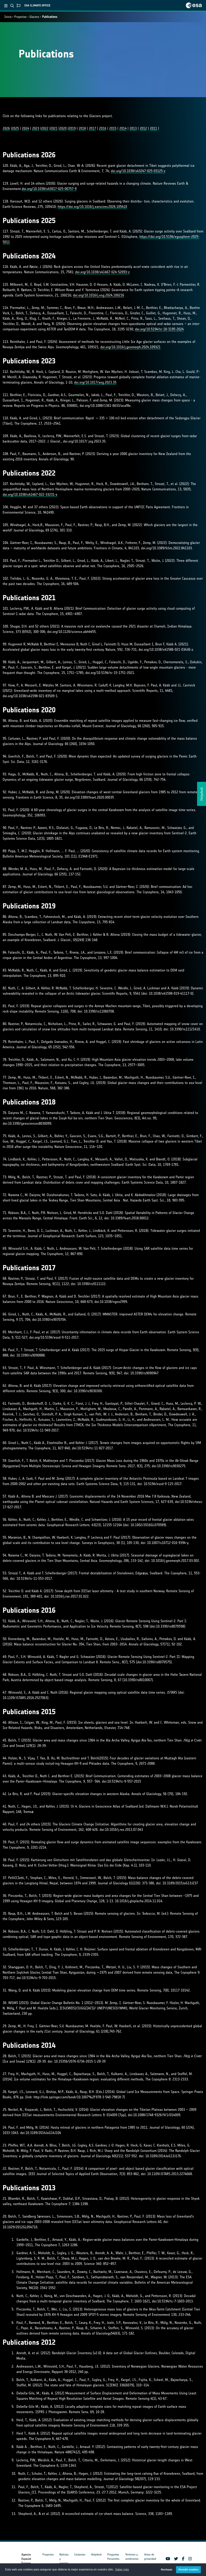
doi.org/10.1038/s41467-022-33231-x (30, 494)
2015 (112, 128)
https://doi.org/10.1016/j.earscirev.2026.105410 (92, 206)
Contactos (79, 2554)
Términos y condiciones (132, 2556)
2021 (53, 128)
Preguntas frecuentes (113, 2556)
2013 (133, 128)
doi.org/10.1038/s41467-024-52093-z (102, 272)
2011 (153, 128)
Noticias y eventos (64, 2559)
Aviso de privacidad (150, 2556)
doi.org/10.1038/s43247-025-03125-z (138, 171)
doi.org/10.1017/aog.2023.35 (95, 382)
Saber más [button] (122, 2569)
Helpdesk (96, 2554)
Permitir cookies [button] (189, 2569)
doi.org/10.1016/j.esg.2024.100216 (98, 295)
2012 (143, 128)
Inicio (7, 17)
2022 (44, 128)
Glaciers (34, 17)
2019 (72, 128)
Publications (49, 17)
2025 (15, 128)
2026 (6, 128)
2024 (25, 128)
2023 (35, 128)
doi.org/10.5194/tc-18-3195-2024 (159, 329)
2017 (92, 128)
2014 (123, 128)
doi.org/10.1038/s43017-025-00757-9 (49, 189)
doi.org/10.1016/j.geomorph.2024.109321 (130, 347)
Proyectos (20, 17)
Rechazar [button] (166, 2569)
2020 (63, 128)
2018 (82, 128)
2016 (102, 128)
